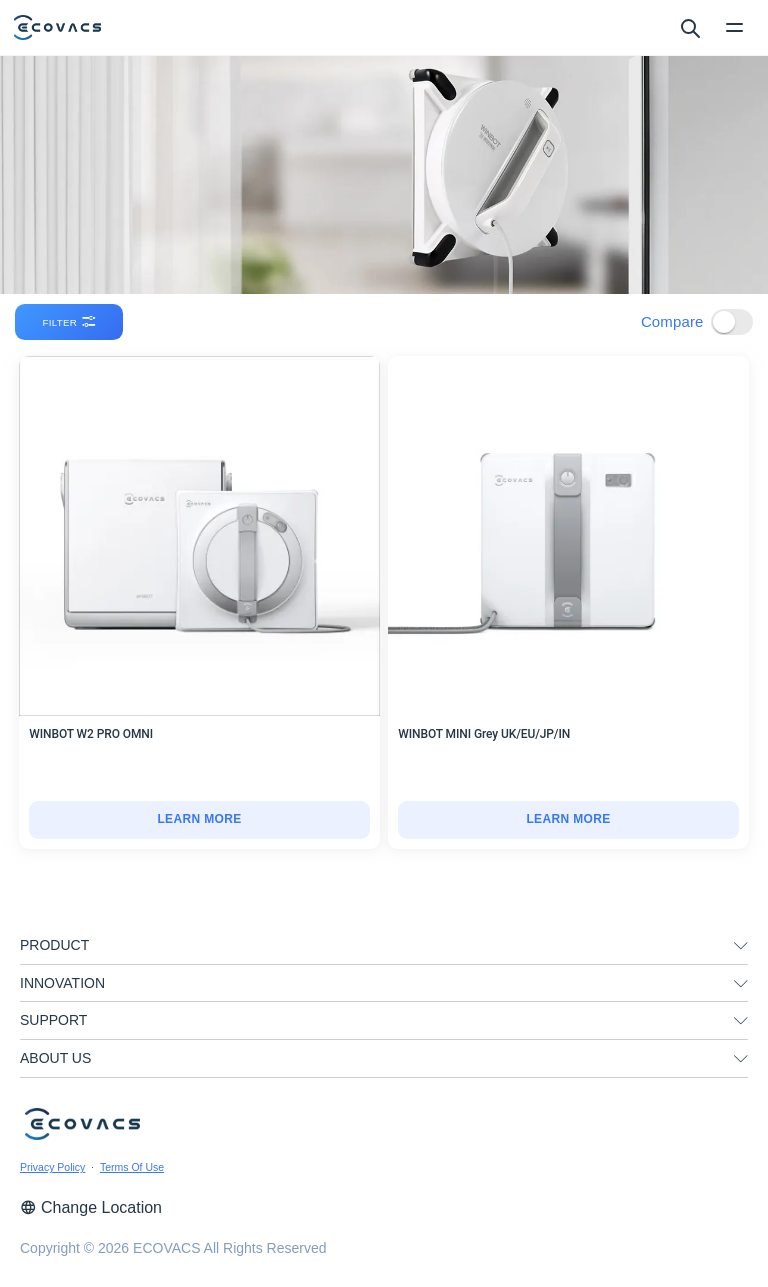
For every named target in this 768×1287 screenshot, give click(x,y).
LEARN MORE (199, 819)
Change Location (91, 1207)
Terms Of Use (132, 1167)
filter (70, 322)
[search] (689, 27)
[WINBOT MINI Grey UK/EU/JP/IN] (568, 820)
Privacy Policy (52, 1167)
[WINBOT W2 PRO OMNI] (199, 820)
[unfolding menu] (741, 946)
